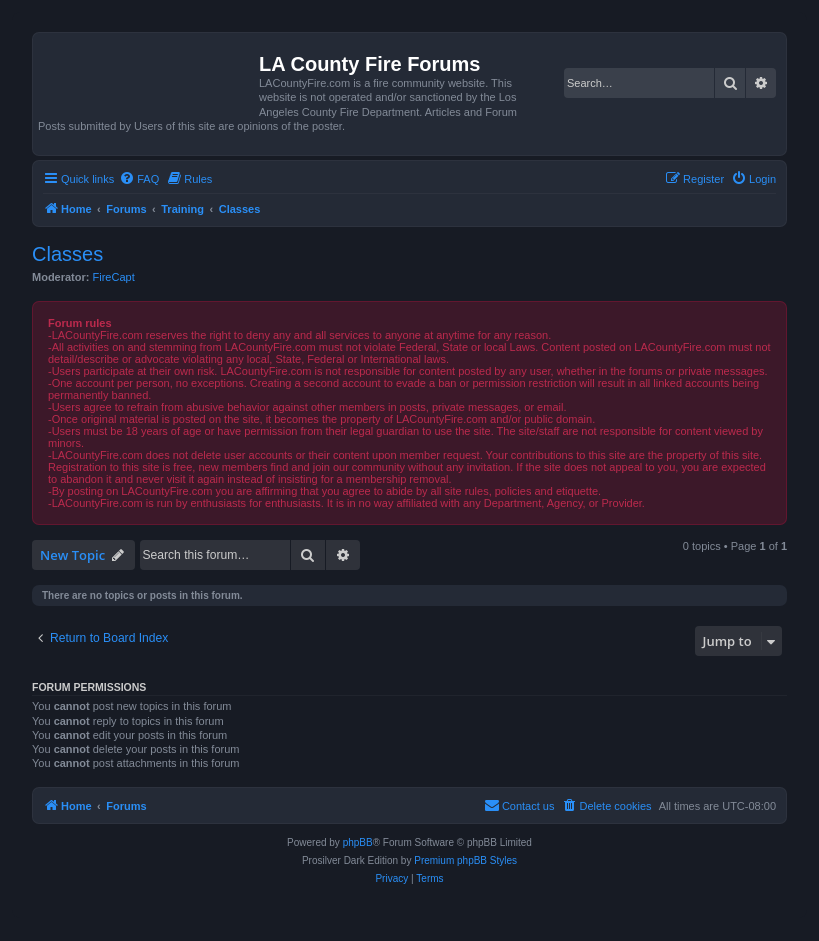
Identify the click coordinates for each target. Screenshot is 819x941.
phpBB (358, 842)
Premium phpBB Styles (465, 860)
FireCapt (114, 277)
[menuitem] (139, 179)
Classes (67, 254)
